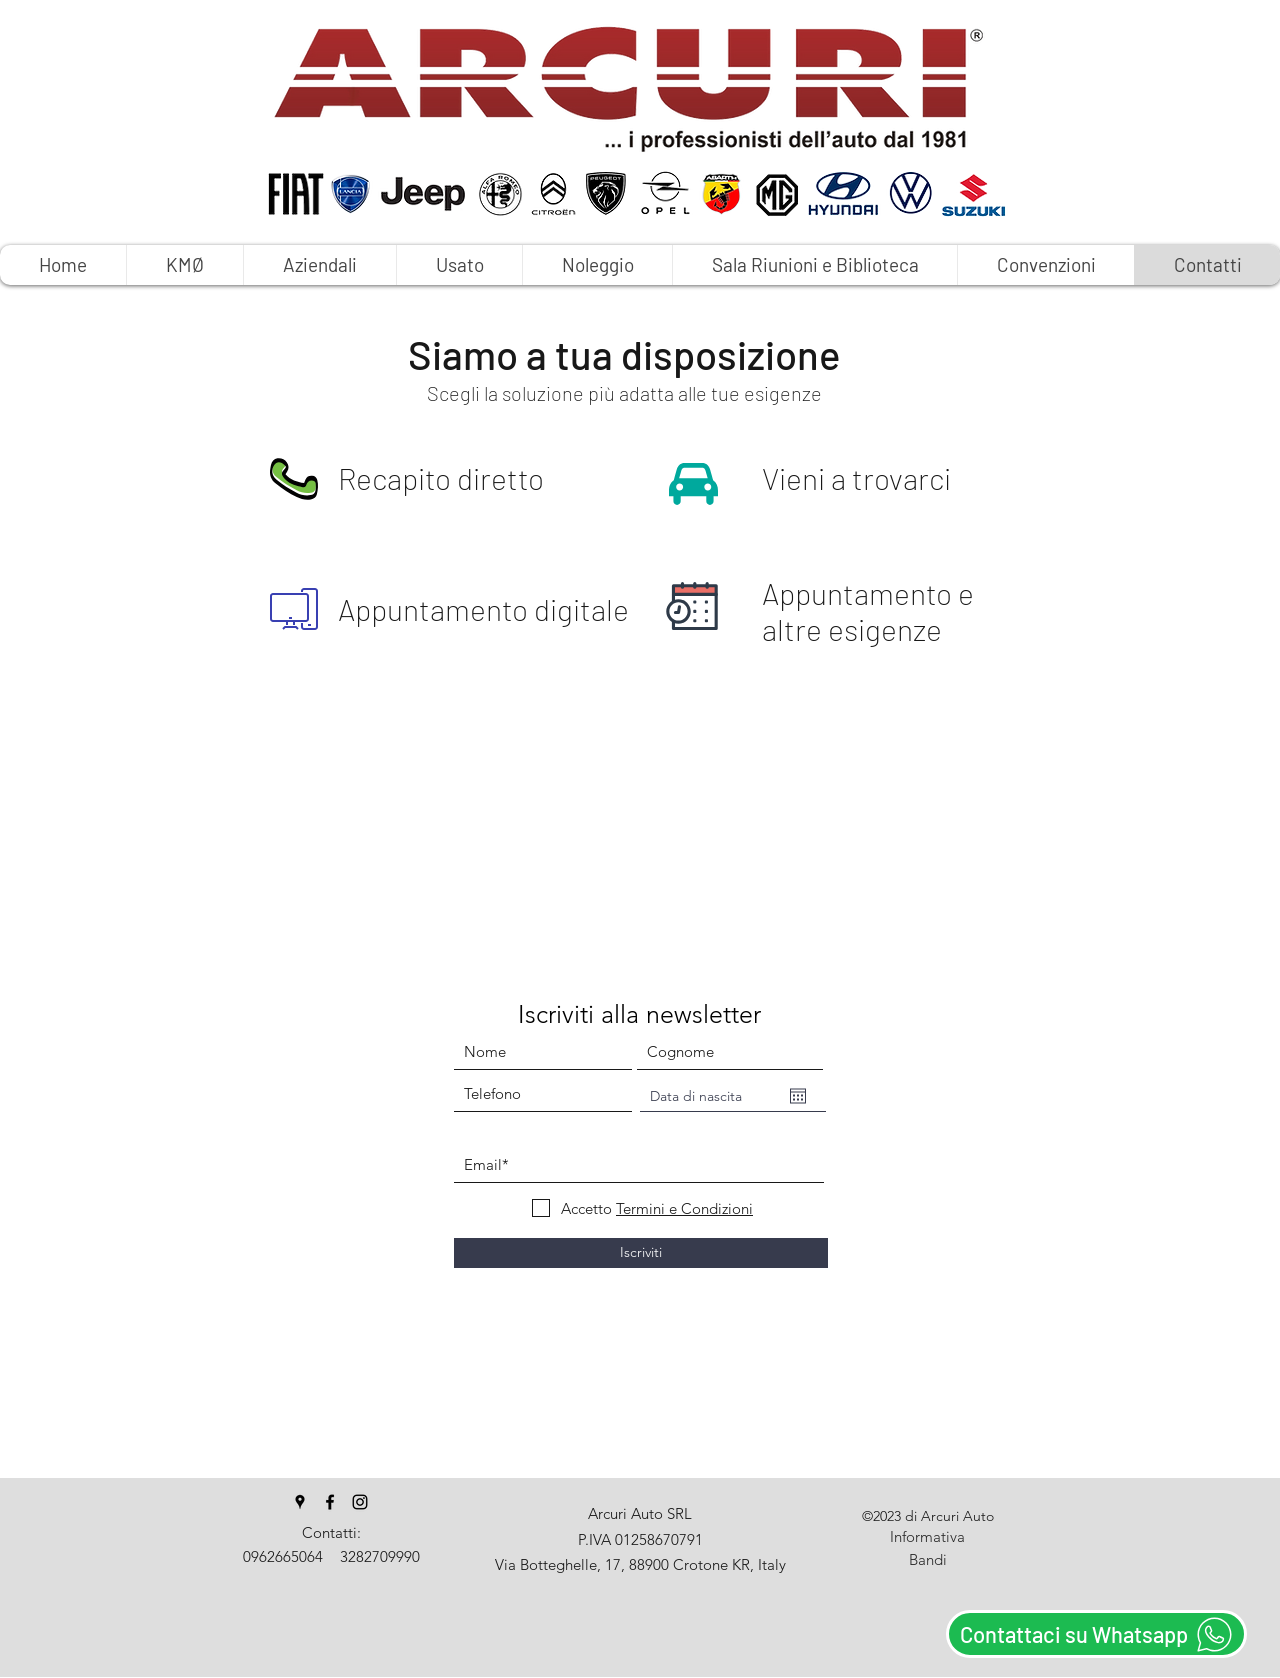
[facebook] (330, 1502)
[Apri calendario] (798, 1096)
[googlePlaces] (300, 1502)
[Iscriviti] (641, 1253)
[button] (597, 265)
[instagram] (360, 1502)
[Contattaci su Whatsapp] (1096, 1634)
